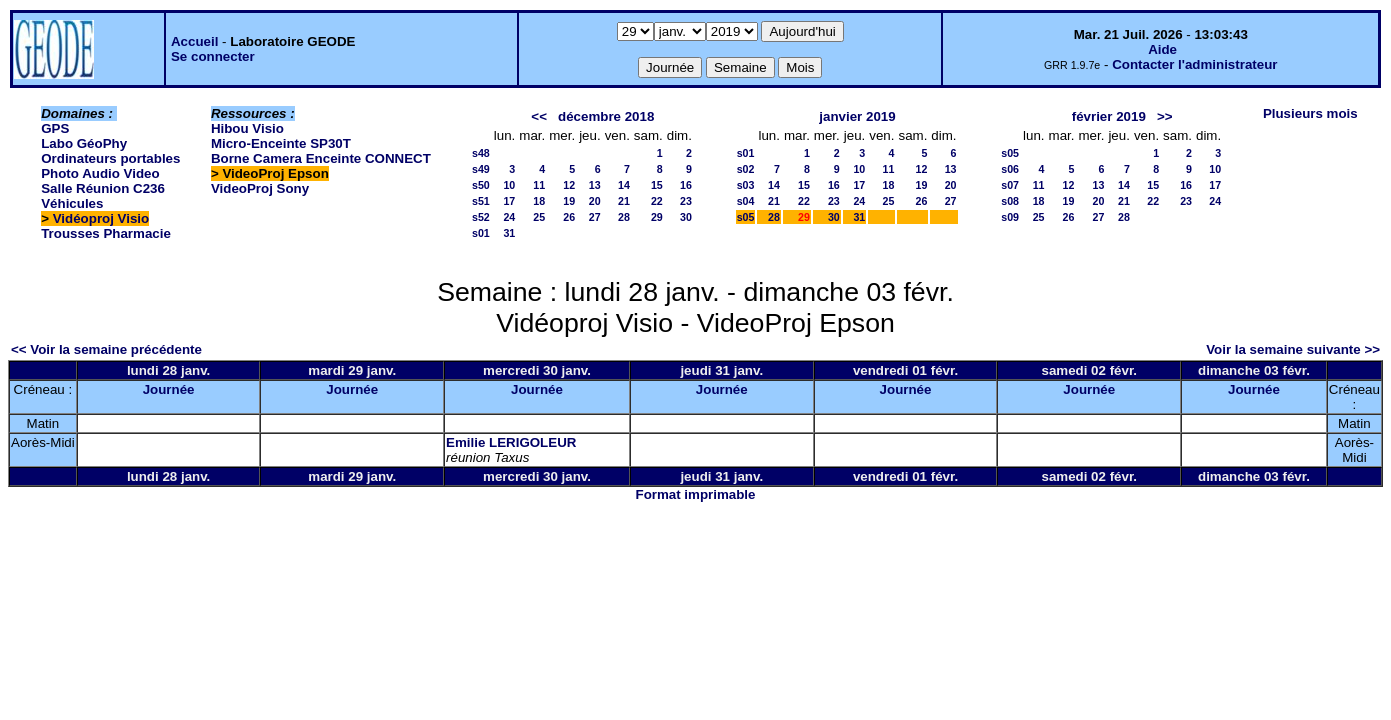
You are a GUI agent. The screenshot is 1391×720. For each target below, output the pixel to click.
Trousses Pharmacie (106, 233)
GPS (55, 128)
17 (509, 201)
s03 (746, 185)
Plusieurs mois (1310, 113)
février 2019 (1109, 116)
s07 (1010, 185)
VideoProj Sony (260, 188)
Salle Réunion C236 (103, 188)
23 (686, 201)
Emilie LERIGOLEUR (511, 442)
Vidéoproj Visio (101, 218)
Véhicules (72, 203)
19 (569, 201)
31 (509, 233)
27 (595, 217)
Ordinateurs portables (110, 158)
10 (509, 185)
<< (539, 116)
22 (657, 201)
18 (539, 201)
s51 (481, 201)
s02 (746, 169)
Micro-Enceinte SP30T (281, 143)
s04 (746, 201)
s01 (481, 233)
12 (569, 185)
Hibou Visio (247, 128)
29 (657, 217)
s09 (1010, 217)
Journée (169, 389)
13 (595, 185)
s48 (481, 153)
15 (657, 185)
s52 (481, 217)
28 (624, 217)
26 (569, 217)
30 (686, 217)
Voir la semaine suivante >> (1293, 349)
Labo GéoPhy (84, 143)
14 (624, 185)
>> (1165, 116)
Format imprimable (696, 494)
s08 (1010, 201)
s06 (1010, 169)
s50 (481, 185)
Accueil (194, 41)
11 (539, 185)
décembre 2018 (606, 116)
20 (595, 201)
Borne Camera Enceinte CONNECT (321, 158)
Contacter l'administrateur (1194, 64)
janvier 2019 (857, 116)
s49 (481, 169)
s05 (746, 217)
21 (624, 201)
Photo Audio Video (100, 173)
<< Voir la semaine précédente (106, 349)
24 (509, 217)
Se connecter (213, 56)
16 (686, 185)
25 (539, 217)
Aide (1162, 49)
